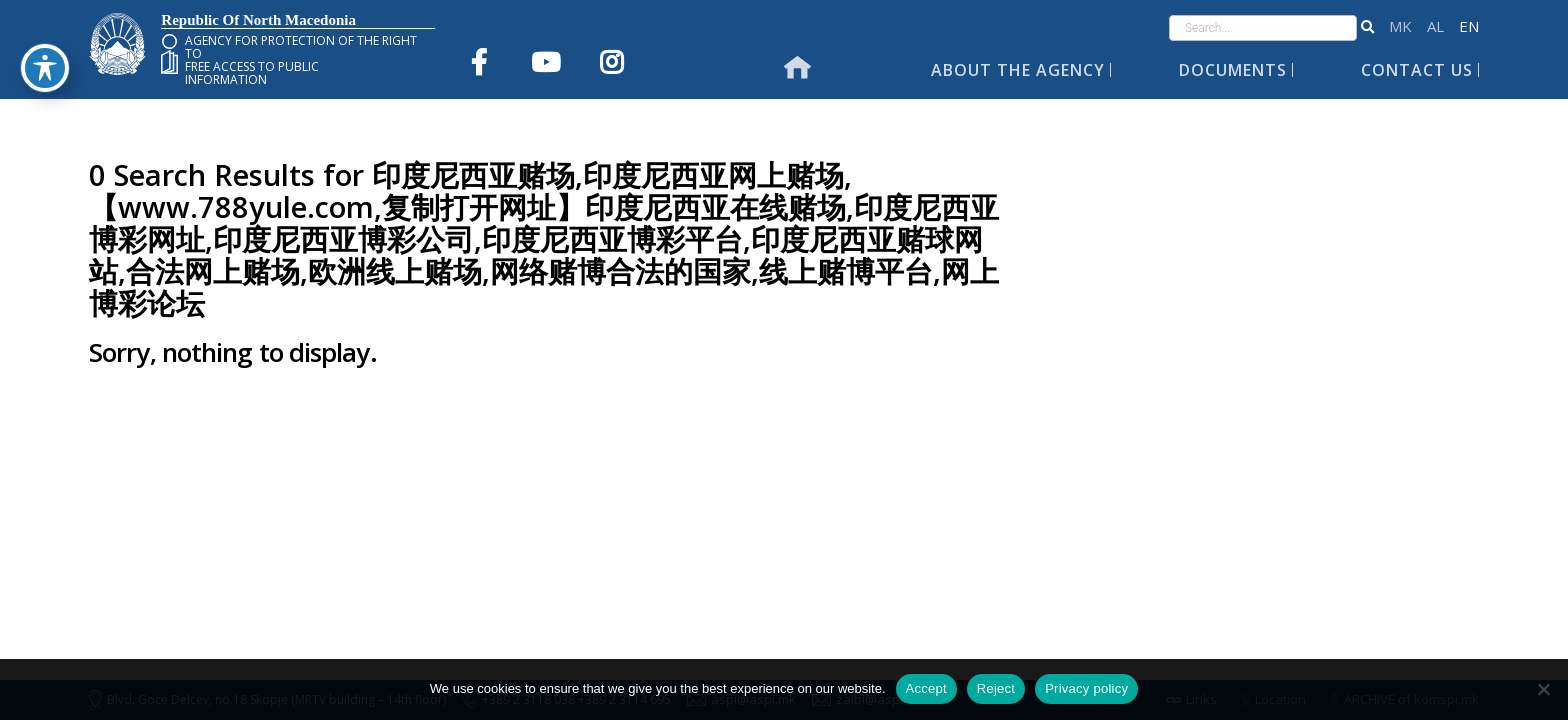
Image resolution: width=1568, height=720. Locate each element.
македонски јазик (1400, 26)
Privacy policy (1086, 688)
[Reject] (1543, 689)
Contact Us (1417, 70)
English (1469, 26)
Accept (926, 688)
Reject (996, 688)
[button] (1367, 28)
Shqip (1435, 26)
